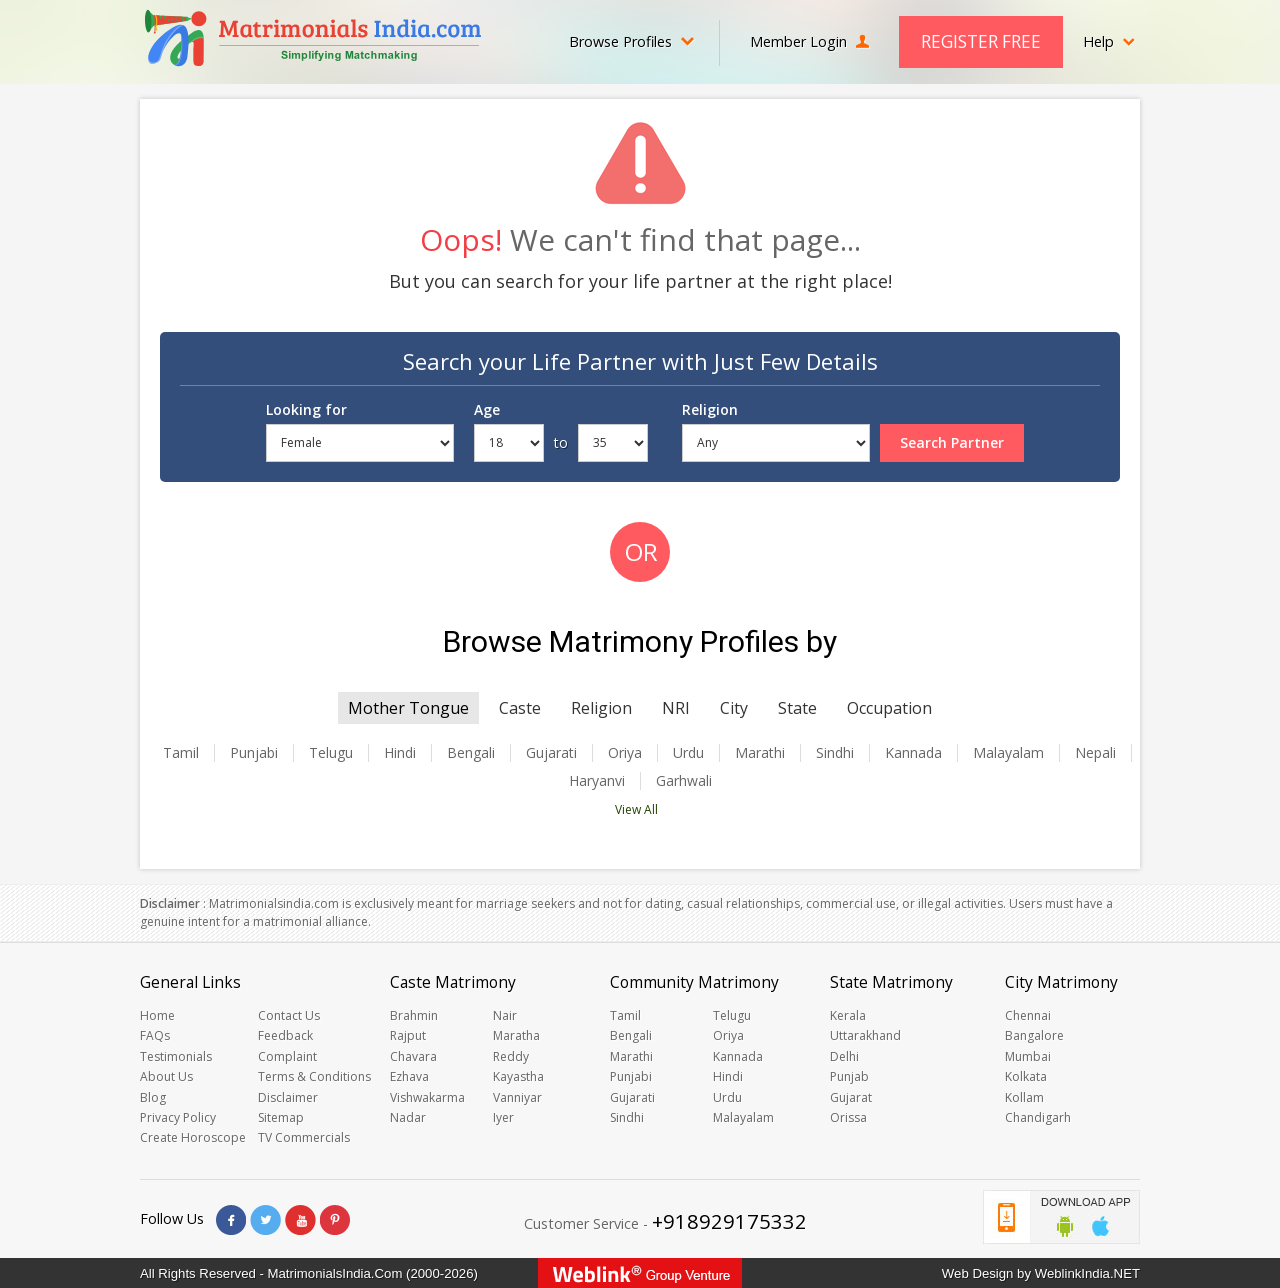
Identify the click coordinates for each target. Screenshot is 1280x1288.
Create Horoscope (193, 1137)
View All (636, 809)
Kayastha (518, 1076)
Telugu (331, 753)
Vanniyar (517, 1097)
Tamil (181, 753)
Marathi (760, 753)
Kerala (848, 1015)
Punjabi (254, 753)
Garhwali (684, 781)
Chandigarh (1038, 1117)
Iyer (503, 1117)
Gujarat (851, 1097)
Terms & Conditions (314, 1076)
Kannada (913, 753)
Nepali (1095, 753)
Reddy (511, 1056)
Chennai (1028, 1015)
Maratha (516, 1035)
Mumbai (1028, 1056)
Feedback (285, 1035)
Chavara (413, 1056)
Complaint (287, 1056)
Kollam (1024, 1097)
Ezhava (409, 1076)
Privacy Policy (178, 1117)
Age (487, 410)
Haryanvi (597, 781)
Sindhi (835, 753)
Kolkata (1026, 1076)
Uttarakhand (865, 1035)
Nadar (408, 1117)
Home (157, 1015)
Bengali (471, 753)
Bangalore (1034, 1035)
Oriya (625, 753)
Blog (153, 1097)
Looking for (306, 410)
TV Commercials (304, 1137)
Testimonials (176, 1056)
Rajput (408, 1035)
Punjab (849, 1076)
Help (1109, 41)
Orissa (848, 1117)
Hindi (400, 753)
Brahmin (414, 1015)
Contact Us (289, 1015)
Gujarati (551, 753)
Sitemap (281, 1117)
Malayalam (1008, 753)
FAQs (155, 1035)
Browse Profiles (631, 41)
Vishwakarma (427, 1097)
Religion (710, 410)
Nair (505, 1015)
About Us (166, 1076)
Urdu (688, 753)
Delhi (844, 1056)
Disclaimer (288, 1097)
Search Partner (952, 442)
